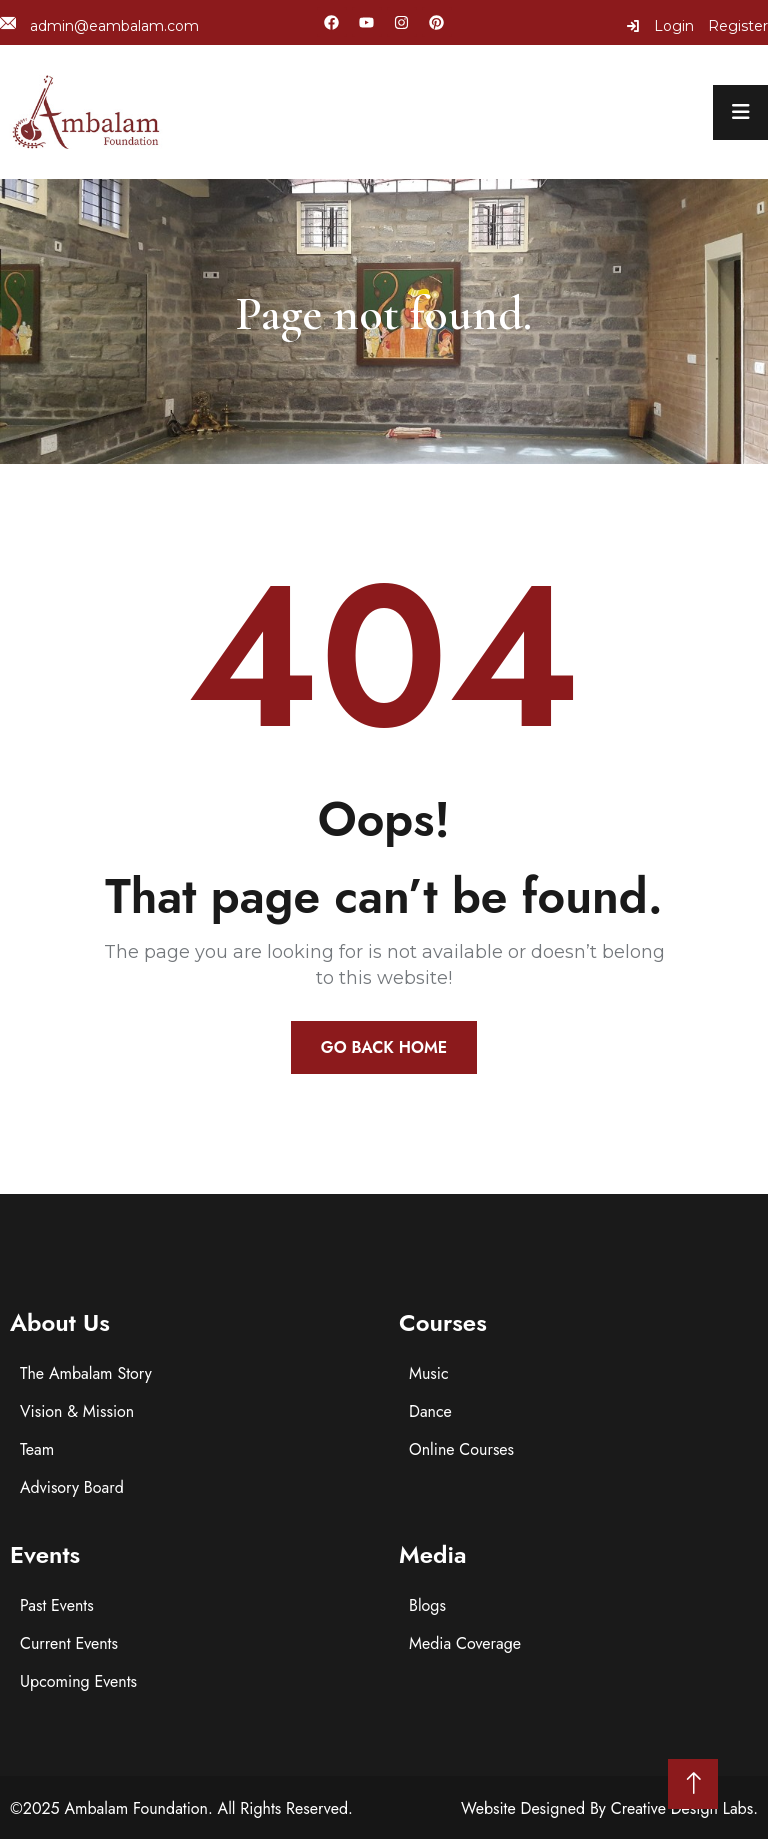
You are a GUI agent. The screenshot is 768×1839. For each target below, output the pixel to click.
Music (429, 1373)
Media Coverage (465, 1643)
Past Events (57, 1605)
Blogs (427, 1605)
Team (37, 1449)
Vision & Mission (77, 1411)
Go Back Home (384, 1047)
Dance (430, 1411)
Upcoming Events (78, 1681)
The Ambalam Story (86, 1373)
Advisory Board (72, 1487)
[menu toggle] (740, 112)
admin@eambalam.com (99, 25)
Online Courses (461, 1449)
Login (660, 26)
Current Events (69, 1643)
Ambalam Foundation (136, 1808)
